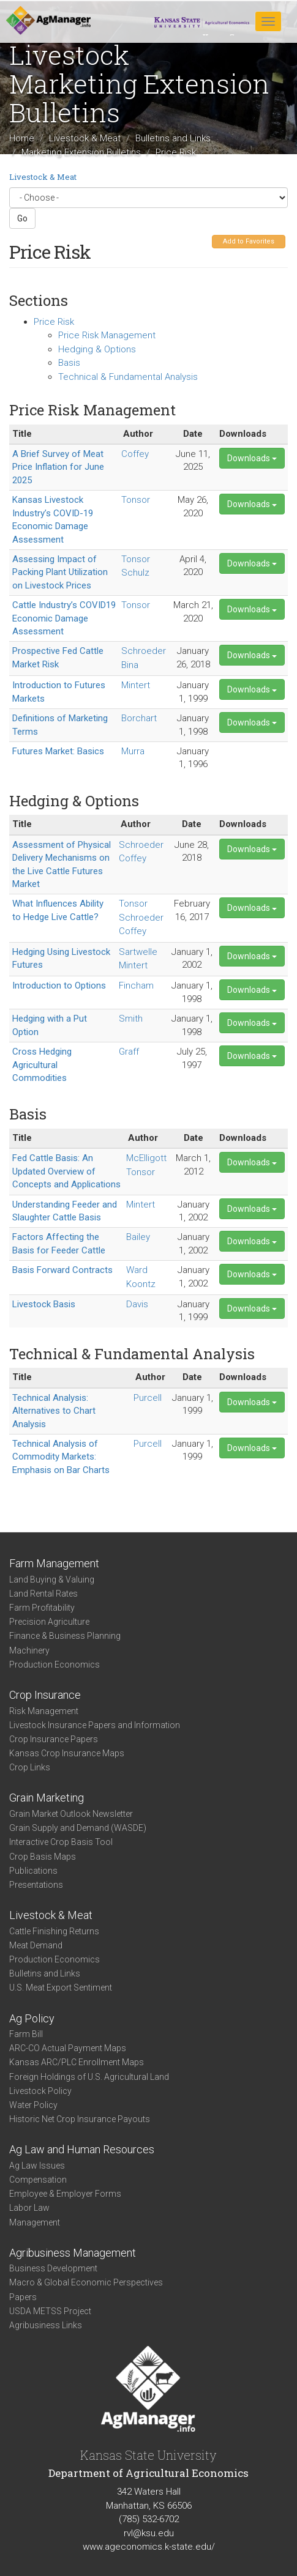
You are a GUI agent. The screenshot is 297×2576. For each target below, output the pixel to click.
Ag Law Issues (37, 2165)
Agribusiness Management (72, 2252)
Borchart (139, 718)
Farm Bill (26, 2034)
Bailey (138, 1236)
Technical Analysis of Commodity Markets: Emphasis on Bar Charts (61, 1456)
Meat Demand (35, 1945)
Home (21, 138)
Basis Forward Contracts (62, 1269)
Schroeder (143, 650)
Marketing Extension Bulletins (81, 152)
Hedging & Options (97, 349)
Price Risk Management (107, 335)
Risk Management (43, 1711)
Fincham (136, 985)
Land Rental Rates (43, 1593)
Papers (23, 2297)
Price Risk (54, 321)
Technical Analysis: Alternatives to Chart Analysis (54, 1411)
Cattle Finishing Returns (54, 1931)
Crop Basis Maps (42, 1856)
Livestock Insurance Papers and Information (94, 1725)
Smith (131, 1018)
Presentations (36, 1885)
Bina (129, 664)
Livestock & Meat (85, 138)
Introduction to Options (59, 985)
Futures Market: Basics (58, 751)
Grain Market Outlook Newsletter (71, 1814)
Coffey (135, 453)
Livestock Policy (40, 2091)
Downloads (252, 458)
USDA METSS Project (50, 2311)
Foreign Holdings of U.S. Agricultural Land (89, 2077)
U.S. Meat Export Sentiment (60, 1987)
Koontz (141, 1284)
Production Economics (54, 1664)
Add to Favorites (248, 241)
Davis (137, 1304)
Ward (137, 1269)
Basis (69, 362)
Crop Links (29, 1767)
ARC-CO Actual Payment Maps (67, 2048)
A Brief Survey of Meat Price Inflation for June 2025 (58, 467)
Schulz (135, 572)
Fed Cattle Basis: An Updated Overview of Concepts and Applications (66, 1171)
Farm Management (54, 1563)
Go (22, 218)
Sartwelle (138, 951)
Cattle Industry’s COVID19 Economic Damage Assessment (64, 618)
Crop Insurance (45, 1694)
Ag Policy (32, 2018)
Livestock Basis (43, 1304)
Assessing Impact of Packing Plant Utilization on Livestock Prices (60, 572)
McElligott (146, 1158)
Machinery (29, 1650)
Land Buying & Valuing (51, 1579)
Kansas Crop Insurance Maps (66, 1753)
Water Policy (33, 2105)
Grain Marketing (46, 1797)
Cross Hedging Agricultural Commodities (42, 1064)
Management (34, 2222)
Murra (133, 751)
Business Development (53, 2268)
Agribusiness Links (45, 2325)
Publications (33, 1871)
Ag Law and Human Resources (81, 2149)
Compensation (38, 2179)
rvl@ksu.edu (149, 2533)
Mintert (135, 685)
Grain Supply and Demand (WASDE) (77, 1828)
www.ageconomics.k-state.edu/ (149, 2546)
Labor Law (29, 2208)
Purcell (147, 1397)
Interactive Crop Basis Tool (61, 1842)
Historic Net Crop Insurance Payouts (79, 2119)
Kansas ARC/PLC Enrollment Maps (76, 2062)
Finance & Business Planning (65, 1636)
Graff (129, 1051)
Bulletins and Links (173, 138)
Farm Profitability (42, 1608)
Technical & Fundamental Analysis (128, 376)
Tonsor (135, 499)
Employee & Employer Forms (65, 2194)
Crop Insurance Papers (53, 1739)
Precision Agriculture (49, 1622)
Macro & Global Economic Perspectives (86, 2282)
